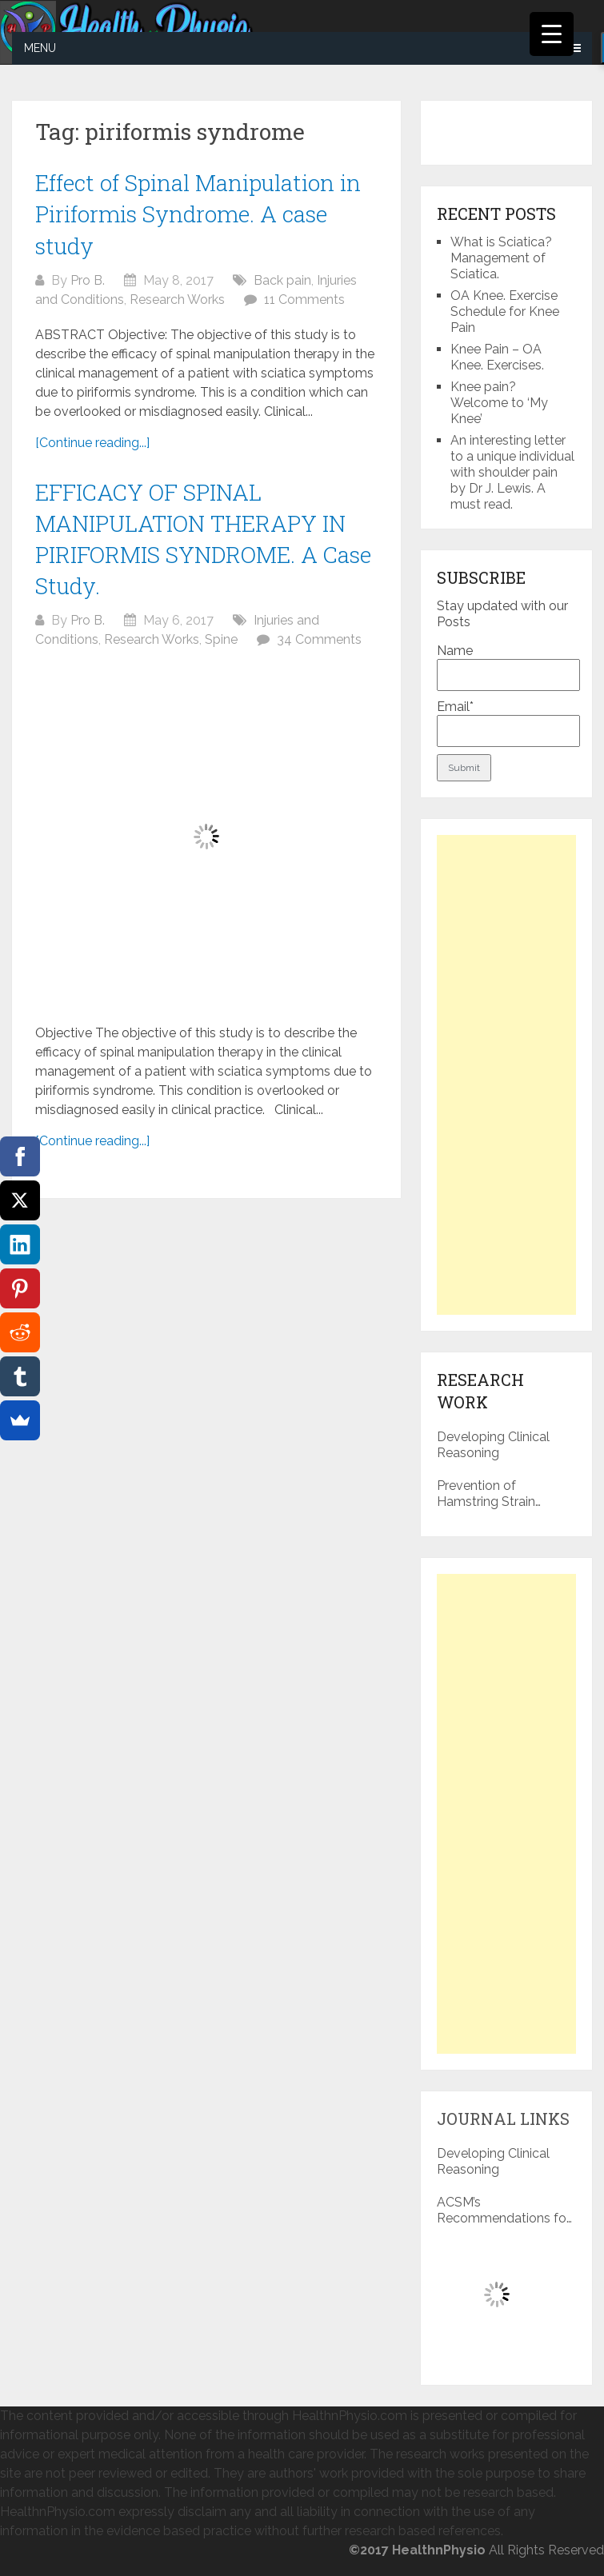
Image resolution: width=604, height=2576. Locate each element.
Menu (40, 48)
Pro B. (87, 280)
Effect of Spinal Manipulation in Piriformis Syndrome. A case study (198, 214)
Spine (221, 639)
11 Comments (304, 299)
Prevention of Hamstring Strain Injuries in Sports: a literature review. (491, 1494)
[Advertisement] (506, 1075)
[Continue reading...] (92, 442)
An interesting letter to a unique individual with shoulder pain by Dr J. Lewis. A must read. (512, 472)
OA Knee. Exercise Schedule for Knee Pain (504, 311)
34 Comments (319, 639)
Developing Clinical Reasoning (493, 1444)
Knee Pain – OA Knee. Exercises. (497, 357)
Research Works (177, 299)
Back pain (282, 280)
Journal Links (503, 2118)
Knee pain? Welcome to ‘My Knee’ (499, 402)
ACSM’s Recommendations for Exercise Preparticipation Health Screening (504, 2211)
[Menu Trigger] (552, 34)
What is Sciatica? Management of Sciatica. (501, 258)
